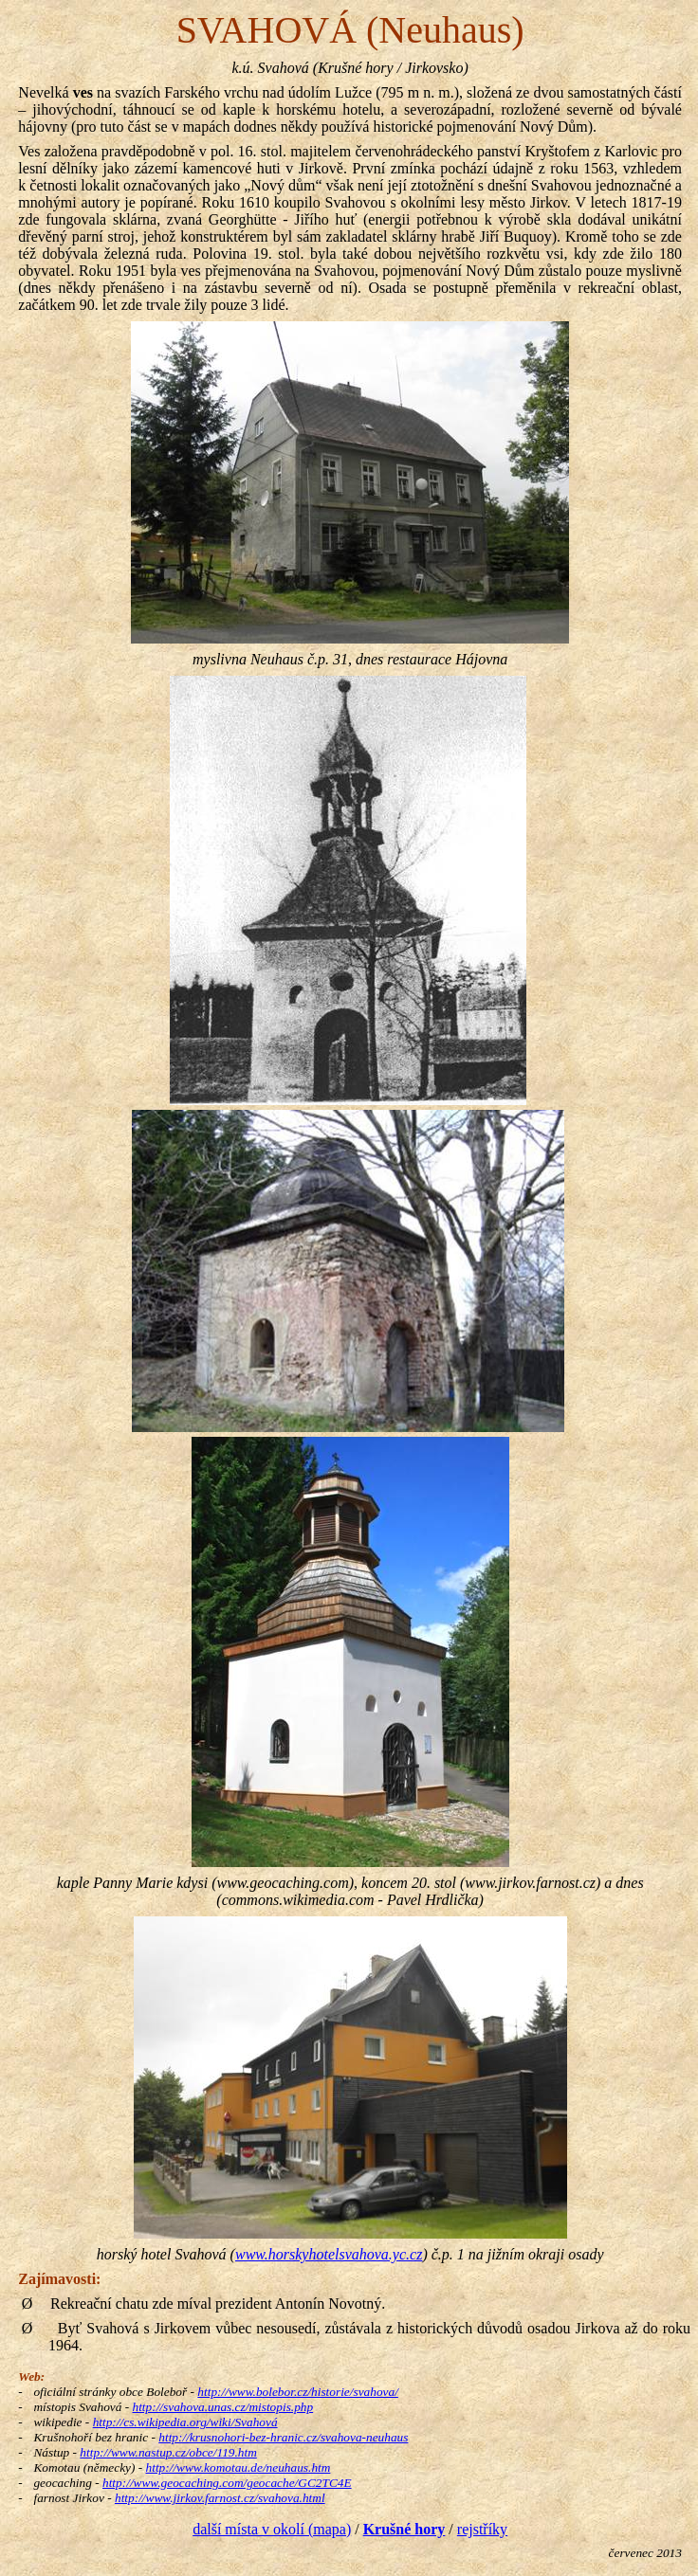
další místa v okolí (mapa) (272, 2529)
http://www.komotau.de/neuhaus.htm (238, 2467)
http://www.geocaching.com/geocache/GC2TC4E (227, 2483)
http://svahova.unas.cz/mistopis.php (222, 2407)
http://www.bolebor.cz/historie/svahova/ (297, 2392)
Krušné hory (404, 2529)
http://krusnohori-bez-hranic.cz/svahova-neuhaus (283, 2437)
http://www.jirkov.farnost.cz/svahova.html (220, 2498)
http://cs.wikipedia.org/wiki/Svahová (185, 2422)
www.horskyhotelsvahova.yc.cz (328, 2254)
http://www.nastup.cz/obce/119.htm (168, 2452)
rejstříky (482, 2529)
